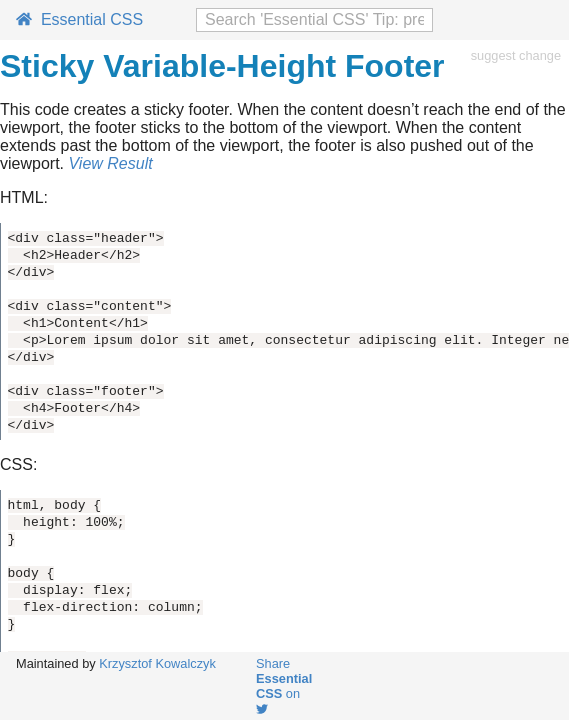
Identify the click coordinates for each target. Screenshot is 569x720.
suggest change (516, 55)
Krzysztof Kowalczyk (157, 663)
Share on (284, 685)
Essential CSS (79, 19)
